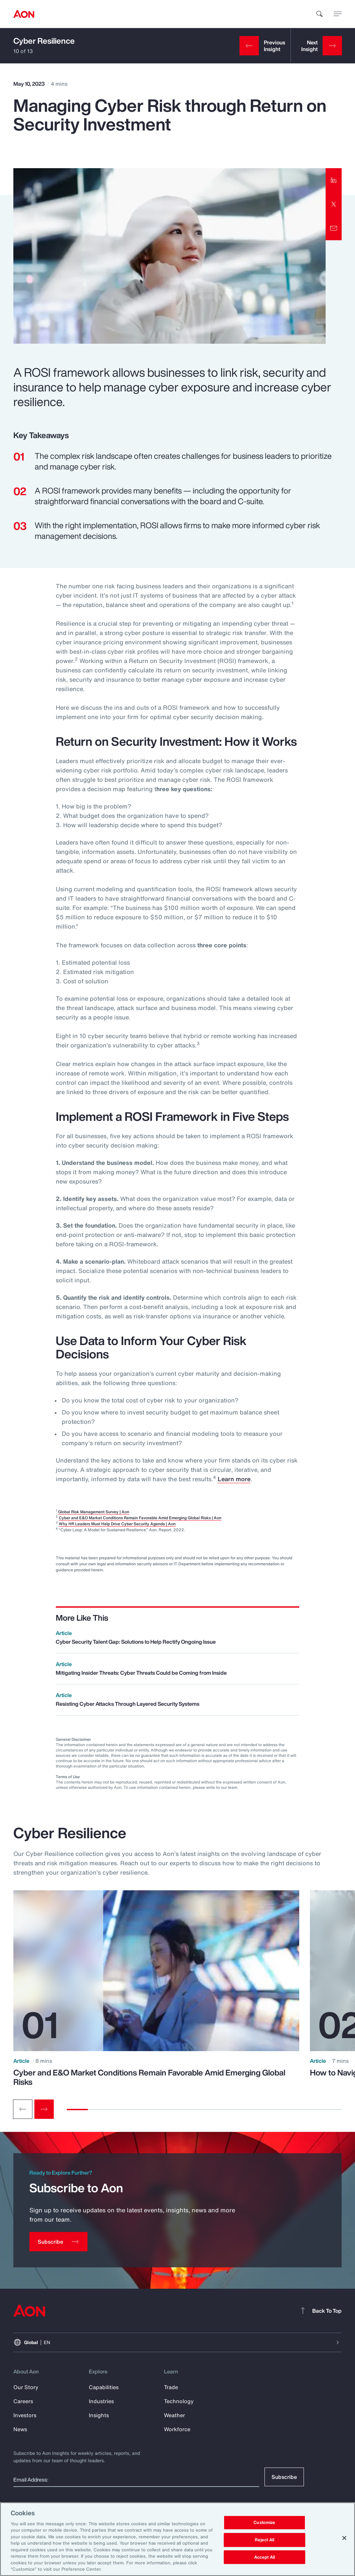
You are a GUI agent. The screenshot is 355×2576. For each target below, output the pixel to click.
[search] (320, 14)
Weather (174, 2415)
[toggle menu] (338, 14)
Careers (23, 2401)
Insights (99, 2415)
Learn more (234, 1479)
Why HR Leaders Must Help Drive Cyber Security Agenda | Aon (117, 1524)
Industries (101, 2401)
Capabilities (104, 2387)
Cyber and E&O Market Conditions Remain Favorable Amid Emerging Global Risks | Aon (140, 1518)
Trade (171, 2387)
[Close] (344, 2538)
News (20, 2429)
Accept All (264, 2557)
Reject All (264, 2540)
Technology (179, 2401)
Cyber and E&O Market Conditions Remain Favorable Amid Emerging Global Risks (149, 2077)
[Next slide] (44, 2109)
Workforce (177, 2429)
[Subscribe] (58, 2241)
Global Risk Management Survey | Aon (93, 1512)
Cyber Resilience (44, 41)
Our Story (25, 2387)
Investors (24, 2415)
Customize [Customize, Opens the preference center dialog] (264, 2523)
